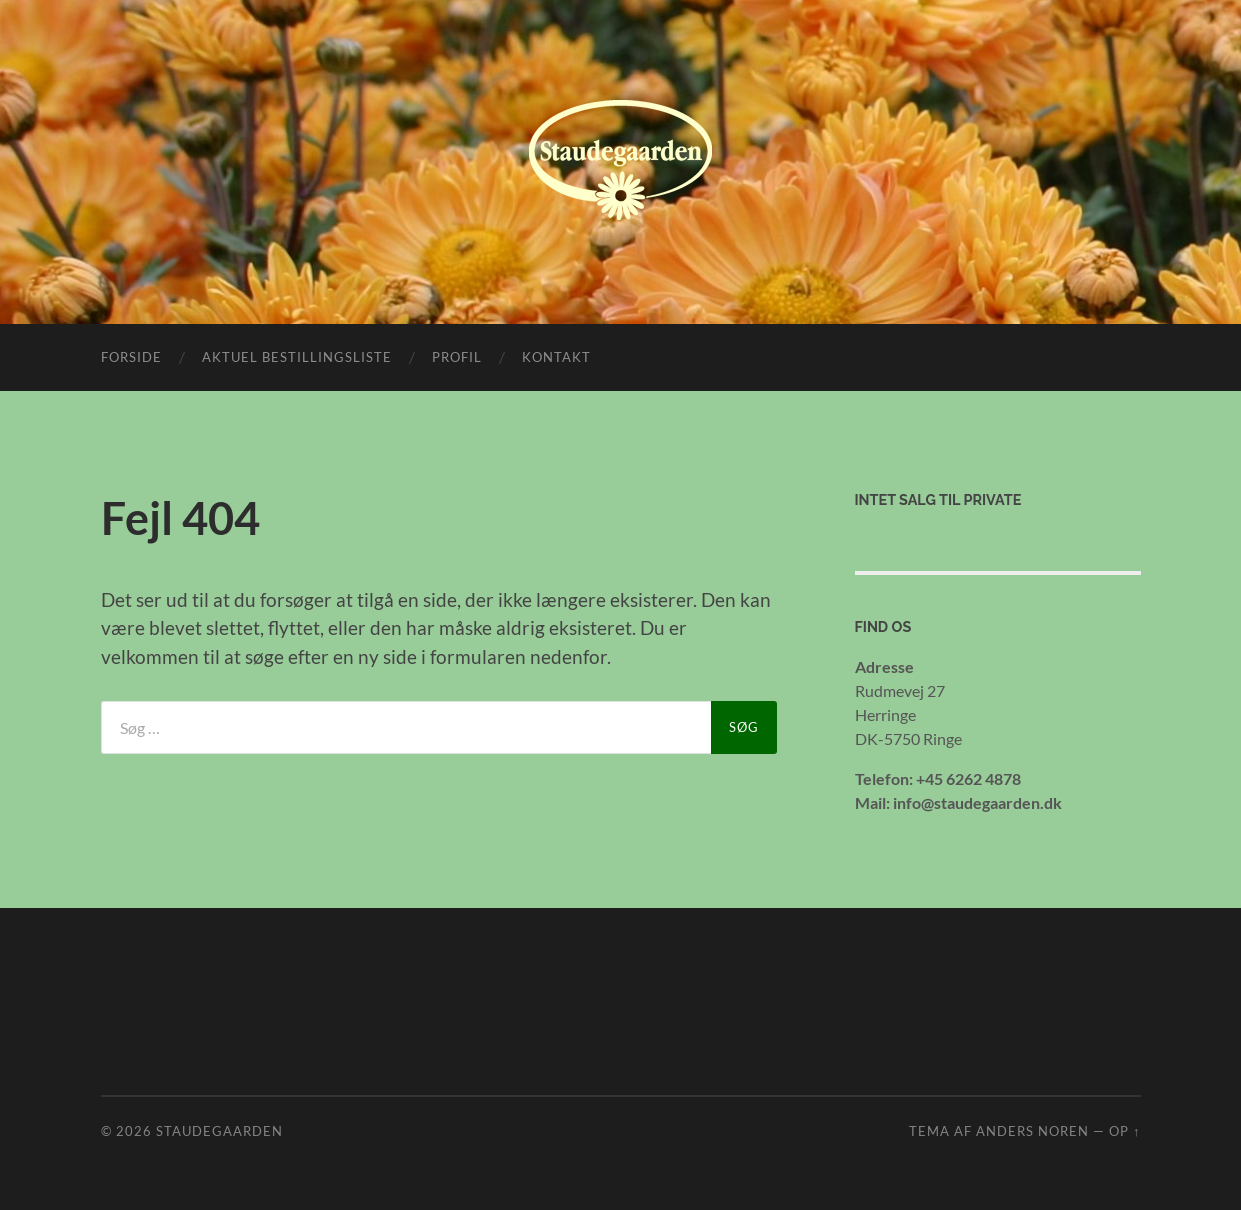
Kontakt (556, 357)
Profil (457, 357)
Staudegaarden (219, 1131)
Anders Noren (1032, 1131)
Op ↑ (1124, 1131)
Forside (131, 357)
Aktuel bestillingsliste (297, 357)
